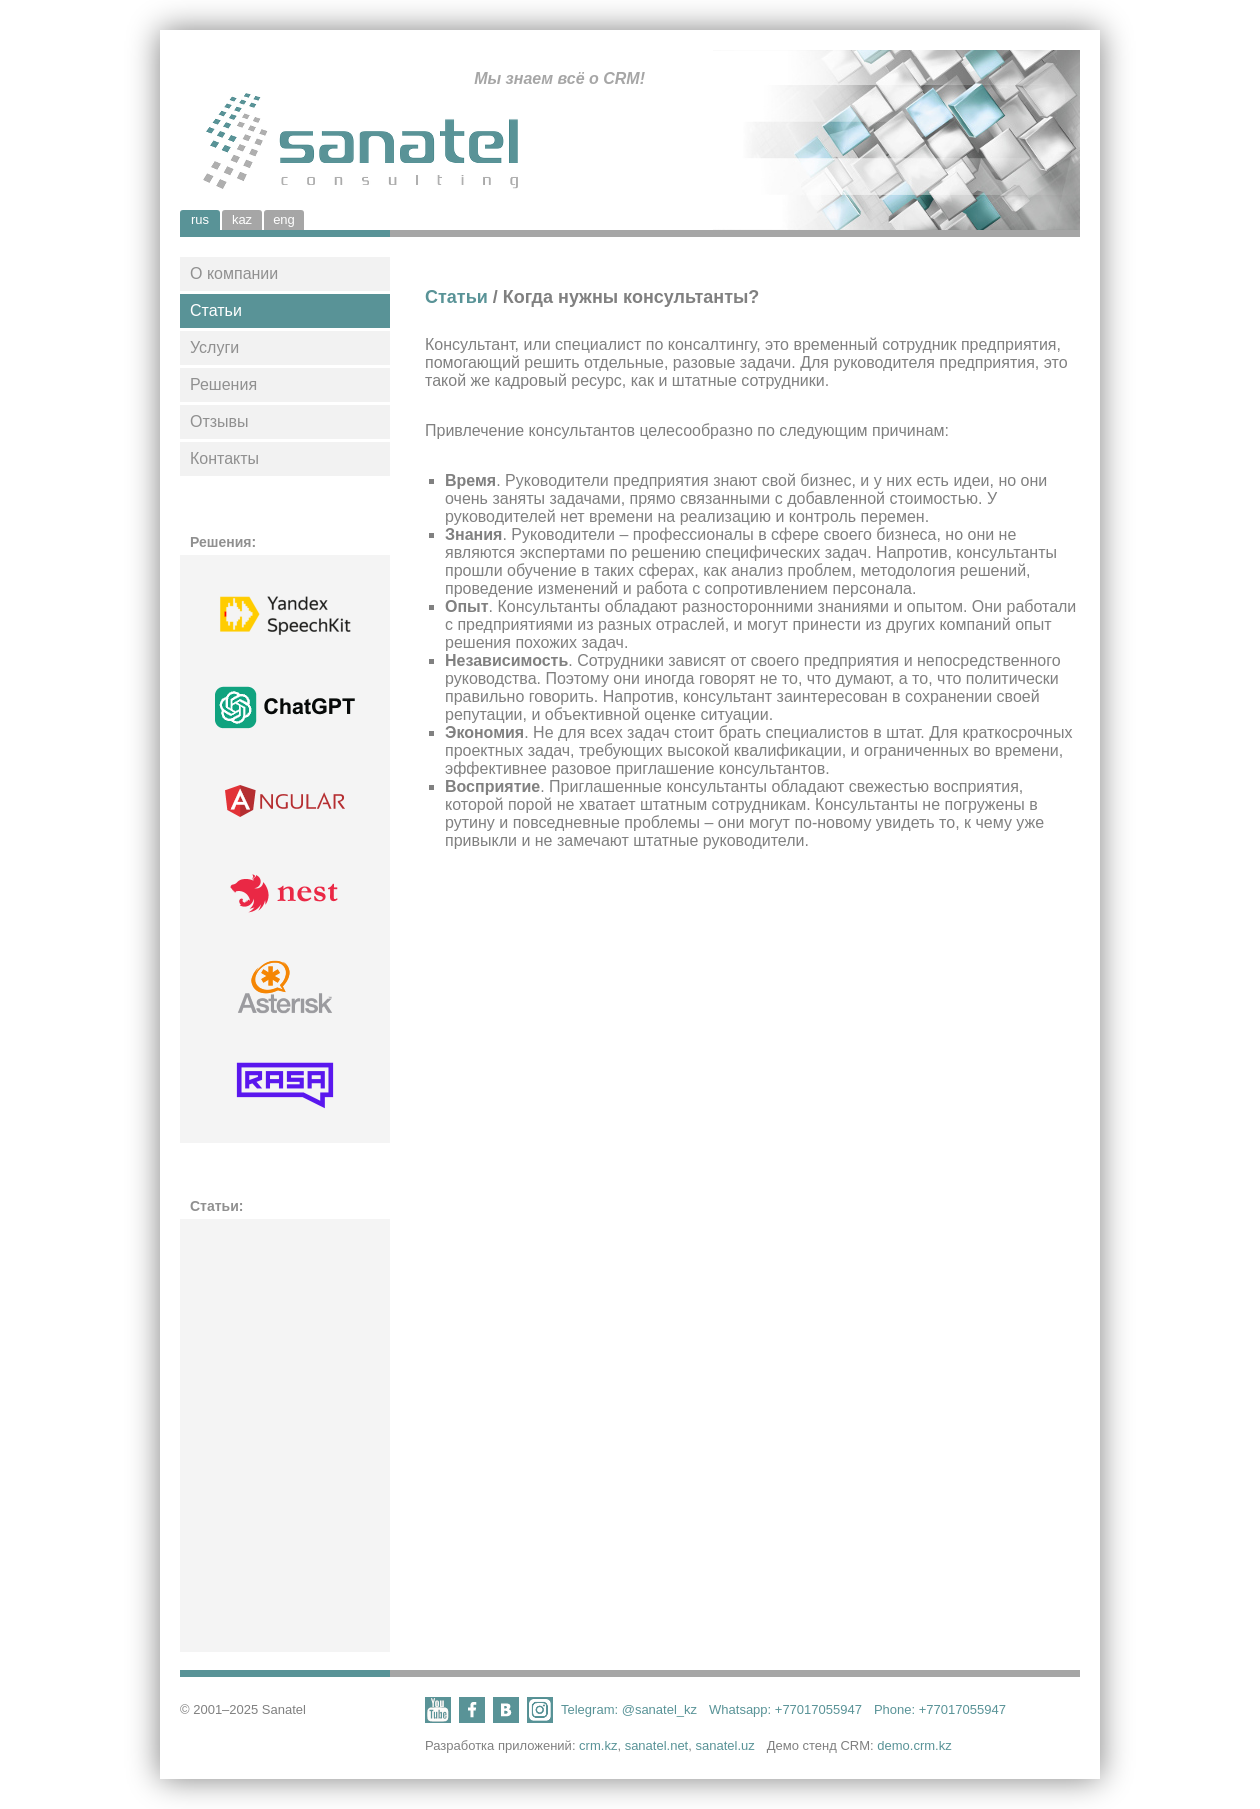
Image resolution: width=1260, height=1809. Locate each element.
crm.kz (598, 1745)
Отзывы (219, 421)
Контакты (224, 458)
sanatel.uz (724, 1745)
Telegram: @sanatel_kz (629, 1709)
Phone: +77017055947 (940, 1709)
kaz (242, 219)
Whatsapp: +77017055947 (785, 1709)
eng (284, 219)
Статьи (216, 310)
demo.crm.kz (914, 1745)
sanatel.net (657, 1745)
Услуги (214, 347)
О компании (234, 273)
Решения (223, 384)
